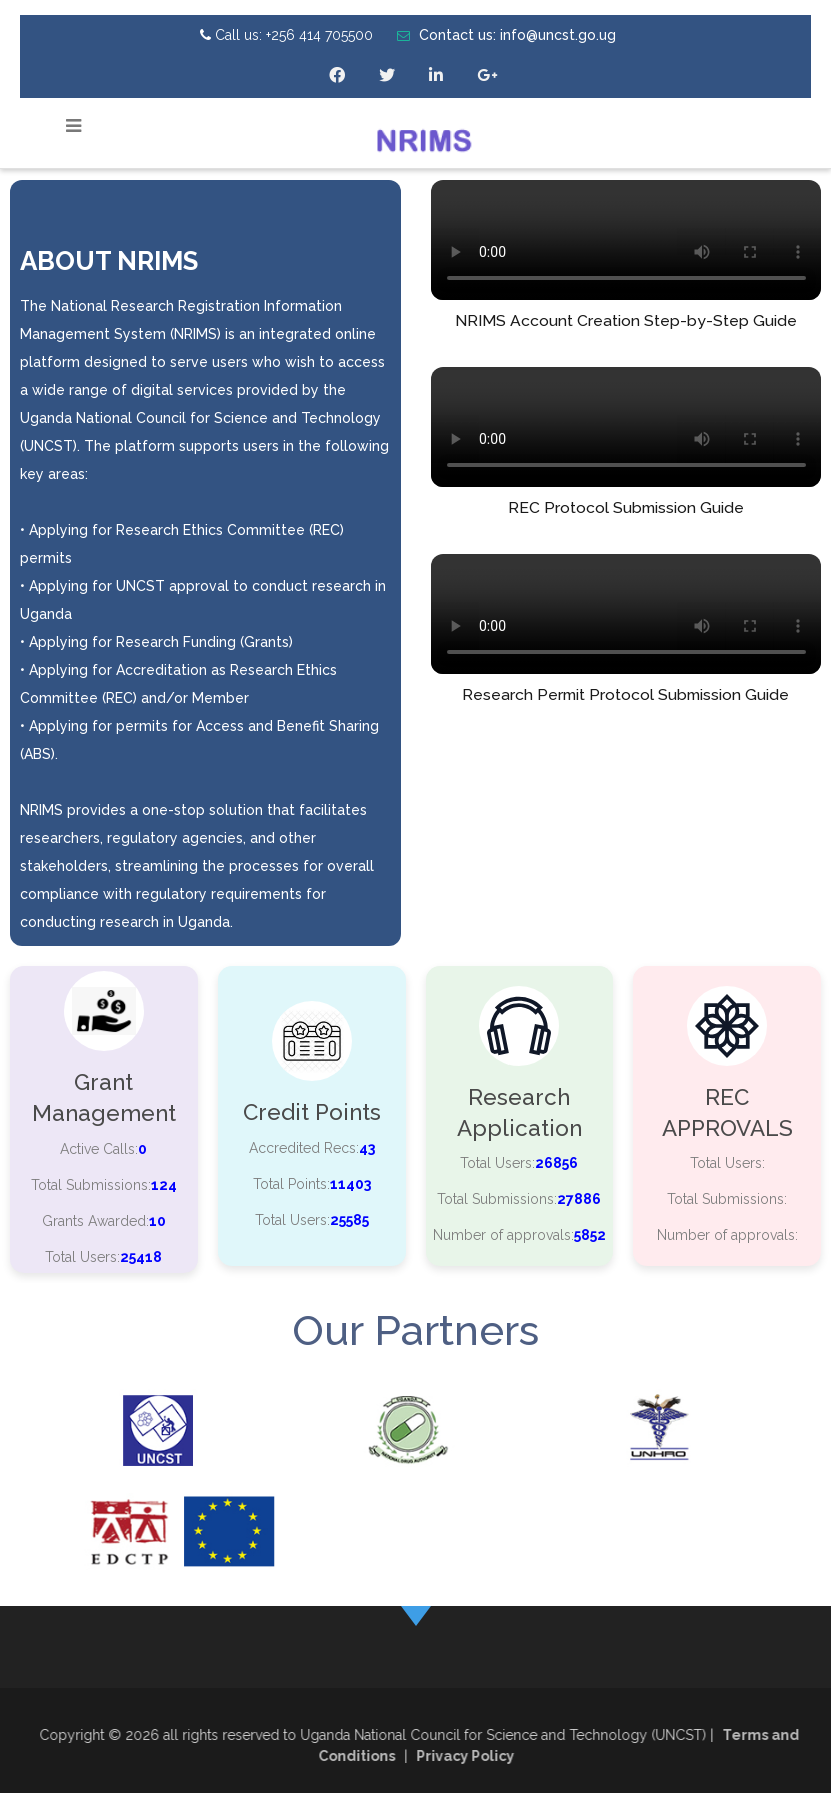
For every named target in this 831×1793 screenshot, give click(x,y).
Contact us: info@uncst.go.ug (506, 35)
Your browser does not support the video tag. (626, 240)
